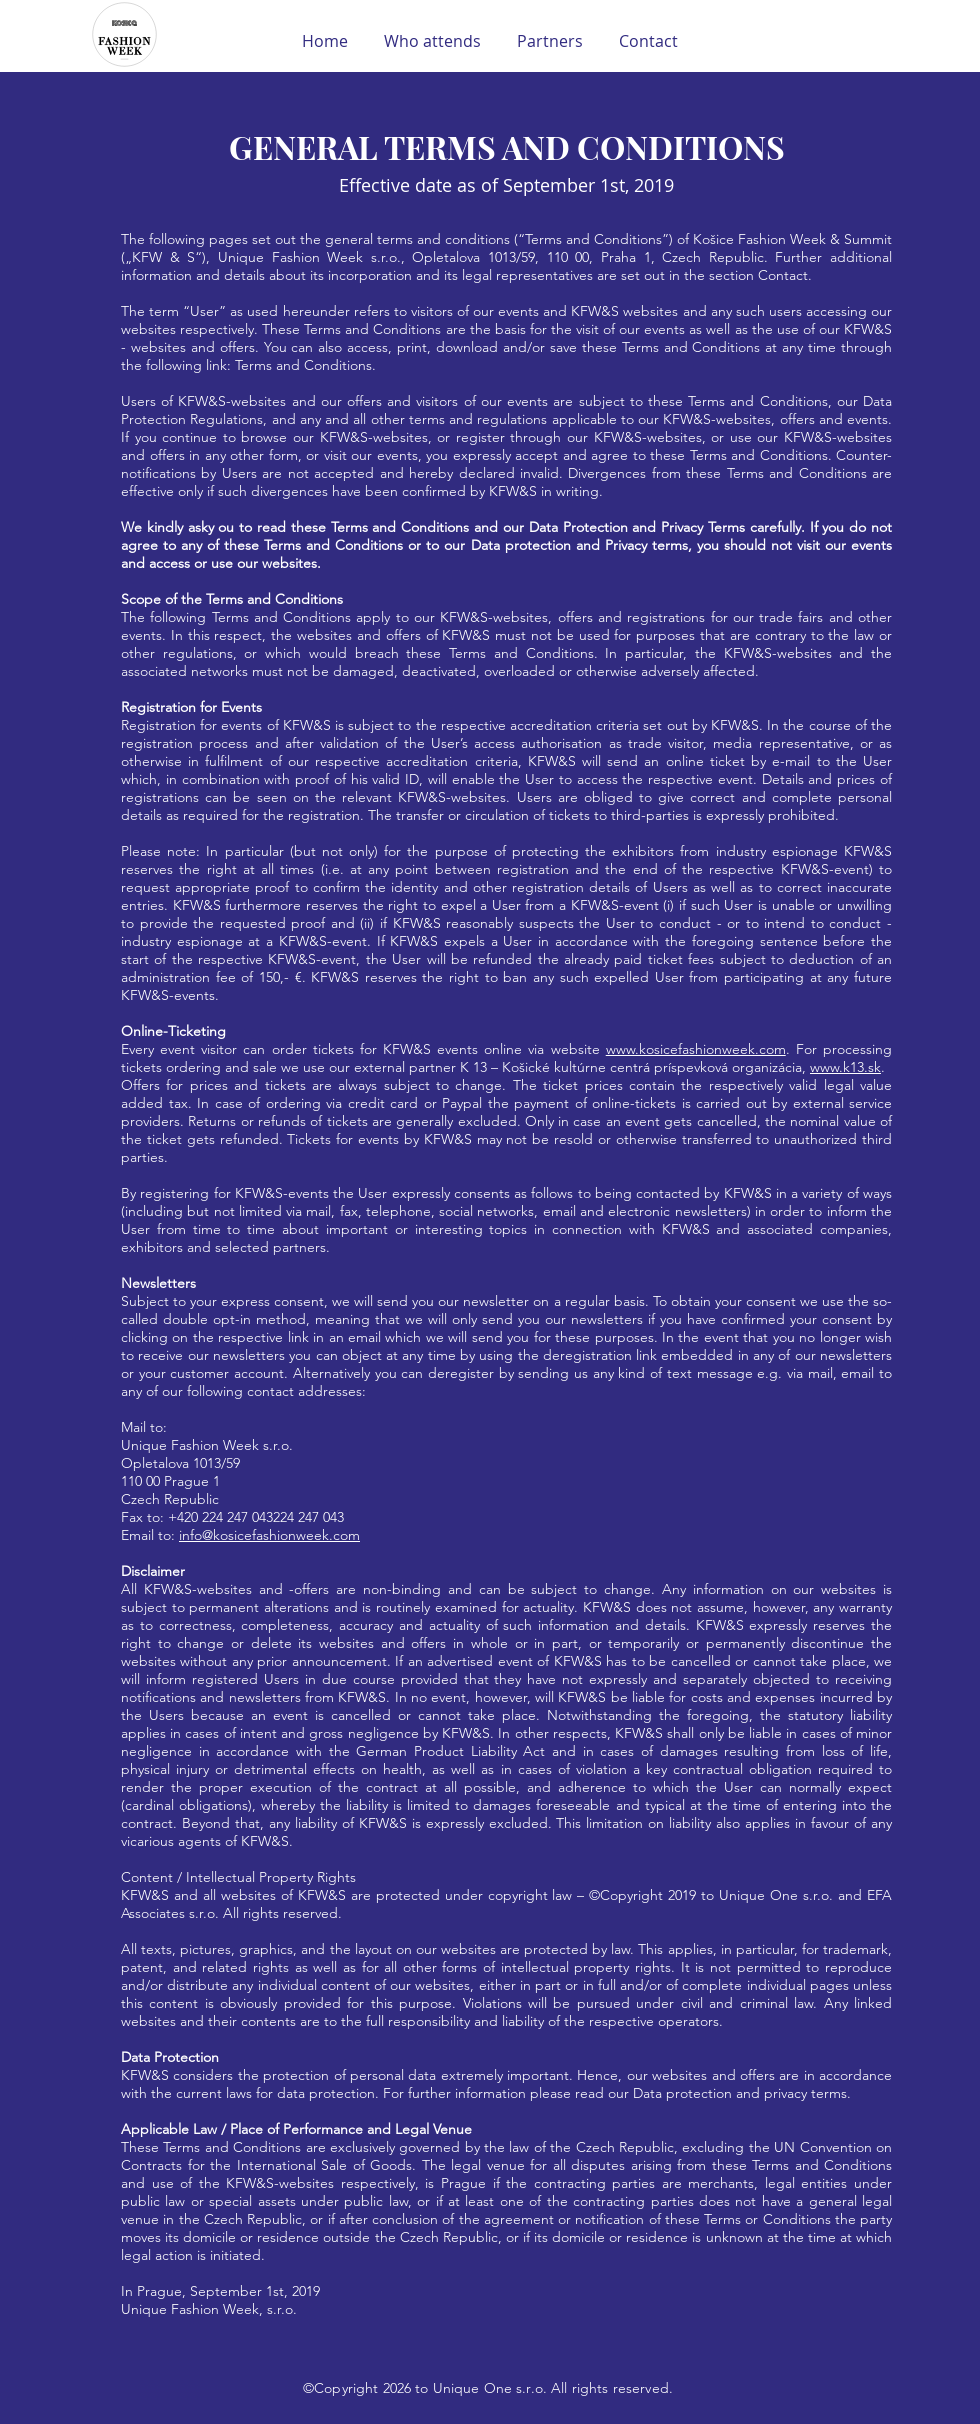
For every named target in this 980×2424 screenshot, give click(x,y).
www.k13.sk (845, 1067)
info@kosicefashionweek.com (269, 1535)
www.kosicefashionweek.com (696, 1049)
